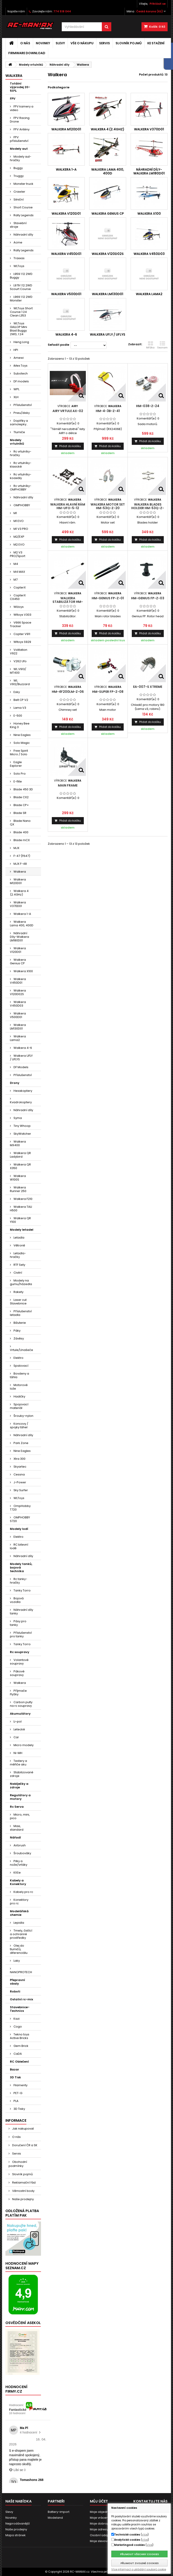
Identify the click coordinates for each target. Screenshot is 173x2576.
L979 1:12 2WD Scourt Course (21, 287)
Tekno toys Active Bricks (19, 2036)
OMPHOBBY (21, 505)
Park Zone (20, 1443)
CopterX (19, 587)
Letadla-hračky (18, 1255)
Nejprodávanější (17, 2523)
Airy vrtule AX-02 (67, 411)
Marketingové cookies (129, 2545)
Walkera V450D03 (18, 1004)
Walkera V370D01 (18, 904)
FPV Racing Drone (20, 120)
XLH (15, 397)
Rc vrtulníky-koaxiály (20, 476)
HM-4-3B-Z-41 (108, 411)
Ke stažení (155, 43)
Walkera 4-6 (22, 1048)
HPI (15, 350)
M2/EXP (18, 537)
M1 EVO (18, 521)
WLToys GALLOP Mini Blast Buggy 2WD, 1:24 (18, 328)
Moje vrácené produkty (107, 2518)
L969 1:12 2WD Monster (21, 299)
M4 (15, 564)
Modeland (55, 2518)
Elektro (18, 1358)
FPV (12, 98)
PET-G (17, 2093)
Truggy (18, 176)
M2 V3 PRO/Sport (17, 554)
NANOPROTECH (21, 1972)
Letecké (19, 1729)
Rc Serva (17, 1807)
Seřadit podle (58, 345)
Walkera (19, 871)
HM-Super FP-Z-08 (107, 691)
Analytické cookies (127, 2540)
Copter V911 (21, 634)
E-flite (17, 781)
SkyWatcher (22, 1134)
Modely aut (19, 149)
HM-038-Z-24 (147, 406)
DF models (21, 381)
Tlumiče (19, 432)
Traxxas (19, 258)
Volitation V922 (18, 651)
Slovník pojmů (129, 43)
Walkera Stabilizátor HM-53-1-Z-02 (67, 602)
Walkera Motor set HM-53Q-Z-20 (108, 506)
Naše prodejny (22, 2199)
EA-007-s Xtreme (147, 686)
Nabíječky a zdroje (19, 1785)
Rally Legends (23, 215)
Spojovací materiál (19, 1406)
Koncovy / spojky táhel (19, 1425)
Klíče (17, 1872)
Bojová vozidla (17, 1600)
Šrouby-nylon (23, 1416)
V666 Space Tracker (20, 624)
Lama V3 (19, 708)
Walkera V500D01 (18, 1015)
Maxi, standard (16, 1828)
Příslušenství (22, 405)
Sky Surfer (20, 1490)
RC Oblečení (19, 2061)
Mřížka (150, 345)
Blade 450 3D (23, 789)
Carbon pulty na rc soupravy (21, 1704)
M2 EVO (19, 544)
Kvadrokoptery (21, 1102)
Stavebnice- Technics (20, 2009)
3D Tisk (15, 2077)
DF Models (20, 1067)
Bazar (14, 2069)
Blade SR (19, 813)
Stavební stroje (18, 225)
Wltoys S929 (22, 642)
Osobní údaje (100, 2535)
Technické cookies (127, 2534)
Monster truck (23, 184)
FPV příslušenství (19, 139)
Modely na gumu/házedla (21, 1282)
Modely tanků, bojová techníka (21, 1567)
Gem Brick (20, 2046)
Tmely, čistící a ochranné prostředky (21, 1934)
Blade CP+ (21, 805)
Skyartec (19, 1466)
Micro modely (23, 1745)
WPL (16, 389)
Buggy (18, 168)
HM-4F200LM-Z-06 (68, 691)
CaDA (17, 2054)
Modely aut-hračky (20, 158)
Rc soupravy (19, 1652)
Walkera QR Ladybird (20, 1155)
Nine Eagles (22, 735)
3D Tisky (19, 2109)
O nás (25, 43)
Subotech (20, 373)
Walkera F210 (22, 1199)
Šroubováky (22, 1853)
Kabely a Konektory (18, 1882)
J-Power (19, 1482)
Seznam (162, 345)
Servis (104, 43)
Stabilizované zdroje (21, 1774)
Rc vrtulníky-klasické (20, 465)
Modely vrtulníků (17, 442)
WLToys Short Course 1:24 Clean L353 (21, 312)
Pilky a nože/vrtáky (18, 1863)
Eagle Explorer (16, 764)
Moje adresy (99, 2529)
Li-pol (17, 1721)
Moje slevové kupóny (105, 2541)
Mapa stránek (15, 2535)
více (145, 2534)
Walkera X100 (23, 971)
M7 (15, 579)
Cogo (17, 2026)
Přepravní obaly (17, 1982)
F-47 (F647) (21, 856)
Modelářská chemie (19, 1913)
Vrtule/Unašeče (21, 1350)
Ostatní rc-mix (21, 1999)
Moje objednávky (102, 2512)
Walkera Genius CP (18, 961)
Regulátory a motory (20, 1797)
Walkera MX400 (18, 1143)
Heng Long (21, 342)
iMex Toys (20, 365)
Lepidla (18, 1923)
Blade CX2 (21, 797)
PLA (15, 2101)
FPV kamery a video (21, 108)
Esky (16, 692)
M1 (15, 513)
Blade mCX (21, 840)
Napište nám (16, 11)
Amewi (18, 358)
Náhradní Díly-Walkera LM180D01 (19, 937)
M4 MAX (19, 572)
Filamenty (20, 2085)
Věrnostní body (22, 2191)
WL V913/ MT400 (18, 671)
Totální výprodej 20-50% (20, 87)
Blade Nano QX (20, 823)
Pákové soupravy (17, 1673)
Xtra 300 (19, 1459)
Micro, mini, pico (20, 1816)
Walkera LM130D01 (18, 1027)
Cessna (19, 1474)
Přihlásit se (158, 4)
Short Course (23, 207)
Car (16, 1737)
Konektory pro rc (19, 1901)
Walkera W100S (18, 1178)
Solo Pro (19, 773)
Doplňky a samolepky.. (19, 422)
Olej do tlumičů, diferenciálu (18, 1949)
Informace (15, 2120)
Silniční (18, 199)
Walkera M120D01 (18, 881)
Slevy (60, 43)
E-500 (17, 715)
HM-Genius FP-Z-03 (147, 598)
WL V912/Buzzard (20, 682)
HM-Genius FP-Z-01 (108, 598)
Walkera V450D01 (18, 981)
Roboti (15, 1991)
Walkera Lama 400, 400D (21, 923)
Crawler (19, 191)
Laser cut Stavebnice (18, 1302)
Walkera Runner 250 (18, 1189)
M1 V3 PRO (20, 529)
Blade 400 (20, 832)
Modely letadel (21, 1230)
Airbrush (19, 1845)
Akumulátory (20, 1713)
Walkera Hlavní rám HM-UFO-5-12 (67, 506)
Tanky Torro (22, 1590)
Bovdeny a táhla (19, 1375)
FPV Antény (21, 129)
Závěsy (18, 1338)
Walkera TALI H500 (21, 1208)
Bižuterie (19, 1323)
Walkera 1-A (22, 914)
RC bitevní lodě (19, 1546)
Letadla (18, 1237)
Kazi (16, 2019)
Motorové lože (19, 1387)
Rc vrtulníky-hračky (20, 453)
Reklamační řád (23, 2182)
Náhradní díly (23, 234)
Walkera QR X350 (20, 1166)
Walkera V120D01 (18, 950)
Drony (14, 1083)
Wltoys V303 (22, 615)
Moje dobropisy (101, 2523)
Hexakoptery (22, 1091)
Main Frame (67, 785)
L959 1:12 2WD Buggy (21, 276)
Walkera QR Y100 (20, 1220)
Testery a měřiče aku (18, 1763)
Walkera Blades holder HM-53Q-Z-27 (147, 508)
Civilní (17, 1272)
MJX (16, 848)
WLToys (18, 266)
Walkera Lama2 (18, 1038)
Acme (17, 242)
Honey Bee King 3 (20, 725)
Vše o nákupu (82, 43)
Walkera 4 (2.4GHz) (19, 893)
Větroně (19, 1245)
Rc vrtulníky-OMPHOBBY (20, 488)
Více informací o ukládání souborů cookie (138, 2569)
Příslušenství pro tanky (21, 1634)
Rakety (18, 1292)
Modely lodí (19, 1529)
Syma (17, 1118)
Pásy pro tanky (18, 1623)
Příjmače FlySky (18, 1692)
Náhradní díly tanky (21, 1612)
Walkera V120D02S (18, 992)
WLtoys (18, 607)
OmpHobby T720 (20, 1508)
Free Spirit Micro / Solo (19, 752)
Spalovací (20, 1366)
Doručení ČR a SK (24, 2145)
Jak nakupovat (22, 2128)
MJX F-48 (20, 864)
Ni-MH (17, 1753)
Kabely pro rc (23, 1892)
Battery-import (58, 2512)
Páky (16, 1330)
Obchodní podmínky (18, 2164)
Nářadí (15, 1837)
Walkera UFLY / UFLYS (21, 1057)
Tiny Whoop (22, 1126)
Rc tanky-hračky (18, 1581)
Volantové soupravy (19, 1662)
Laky (16, 1961)
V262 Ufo (20, 661)
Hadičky (19, 1396)
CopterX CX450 (18, 597)
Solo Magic (21, 743)
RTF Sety (19, 1265)
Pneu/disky (21, 413)
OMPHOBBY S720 (20, 1519)
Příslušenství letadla (21, 1313)
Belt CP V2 (20, 700)
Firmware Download (26, 53)
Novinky (43, 43)
